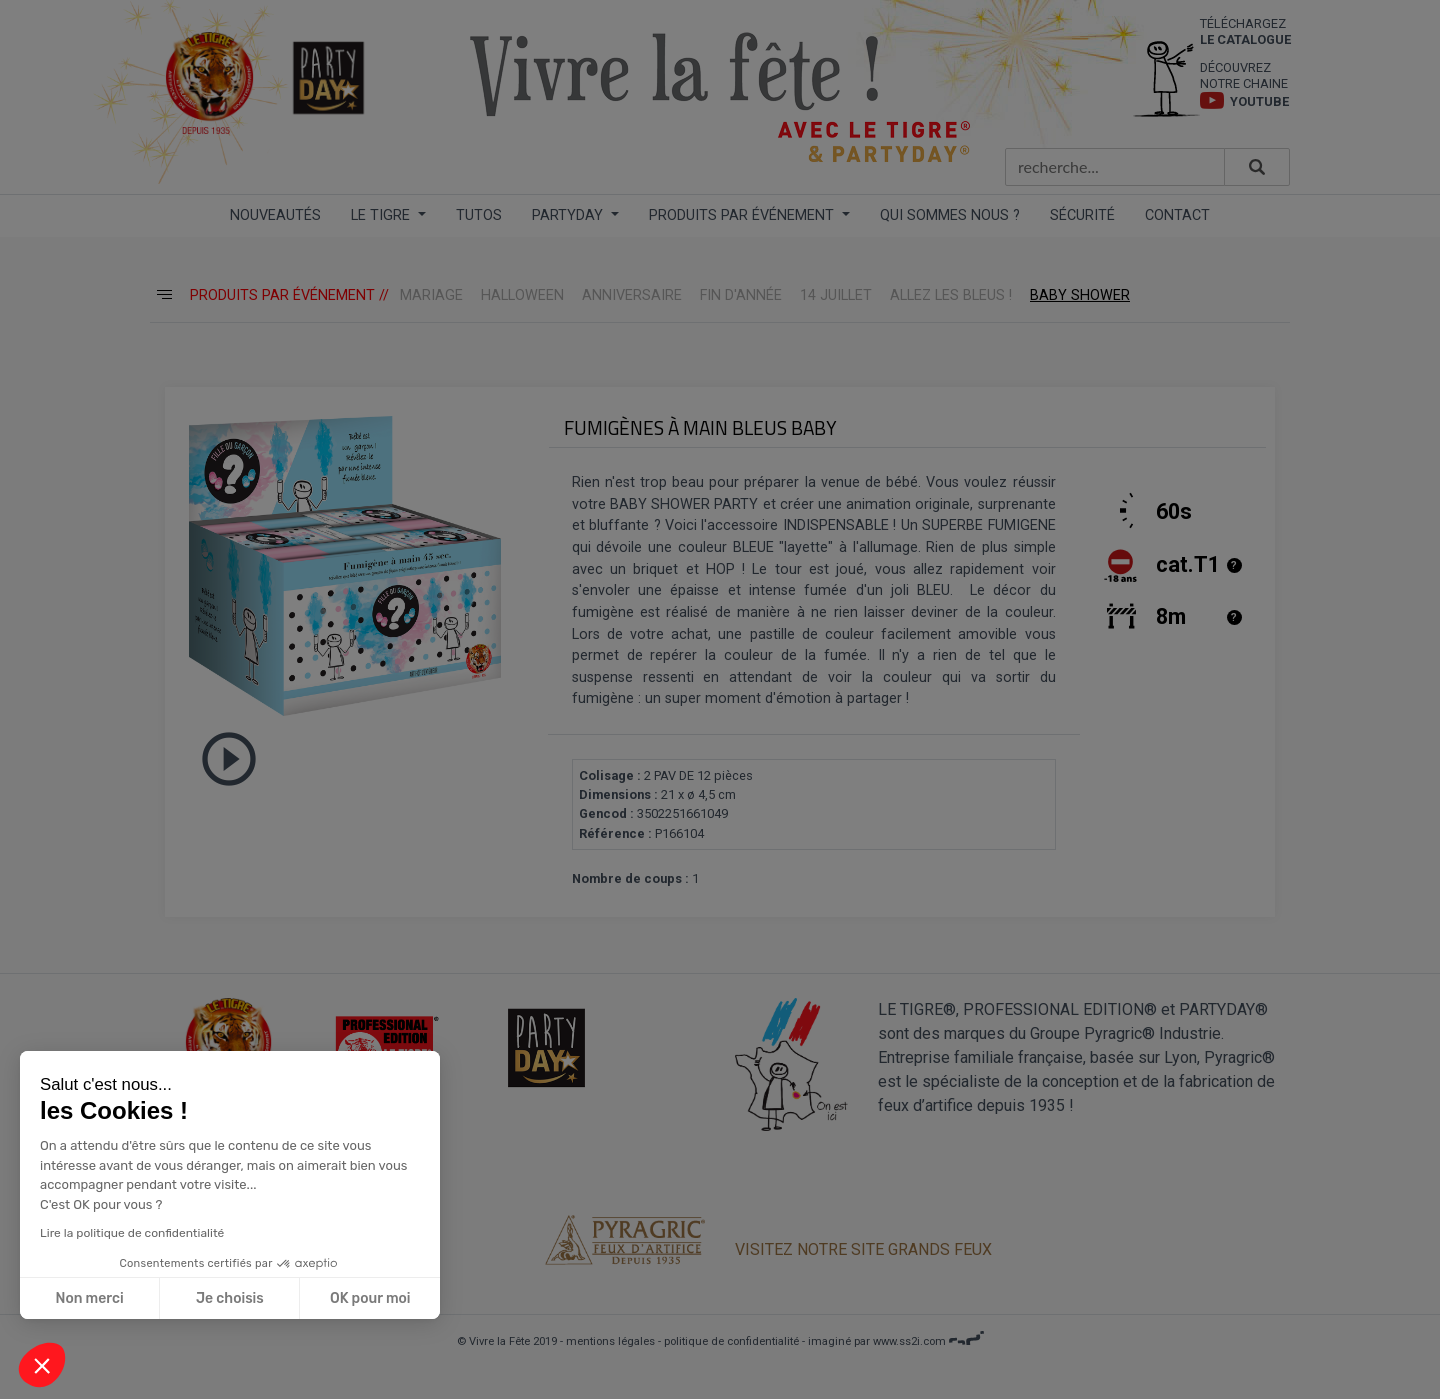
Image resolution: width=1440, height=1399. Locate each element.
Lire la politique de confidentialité (131, 1233)
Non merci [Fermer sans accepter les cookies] (89, 1298)
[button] (42, 1365)
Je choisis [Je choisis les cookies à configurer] (229, 1298)
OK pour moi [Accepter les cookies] (369, 1298)
